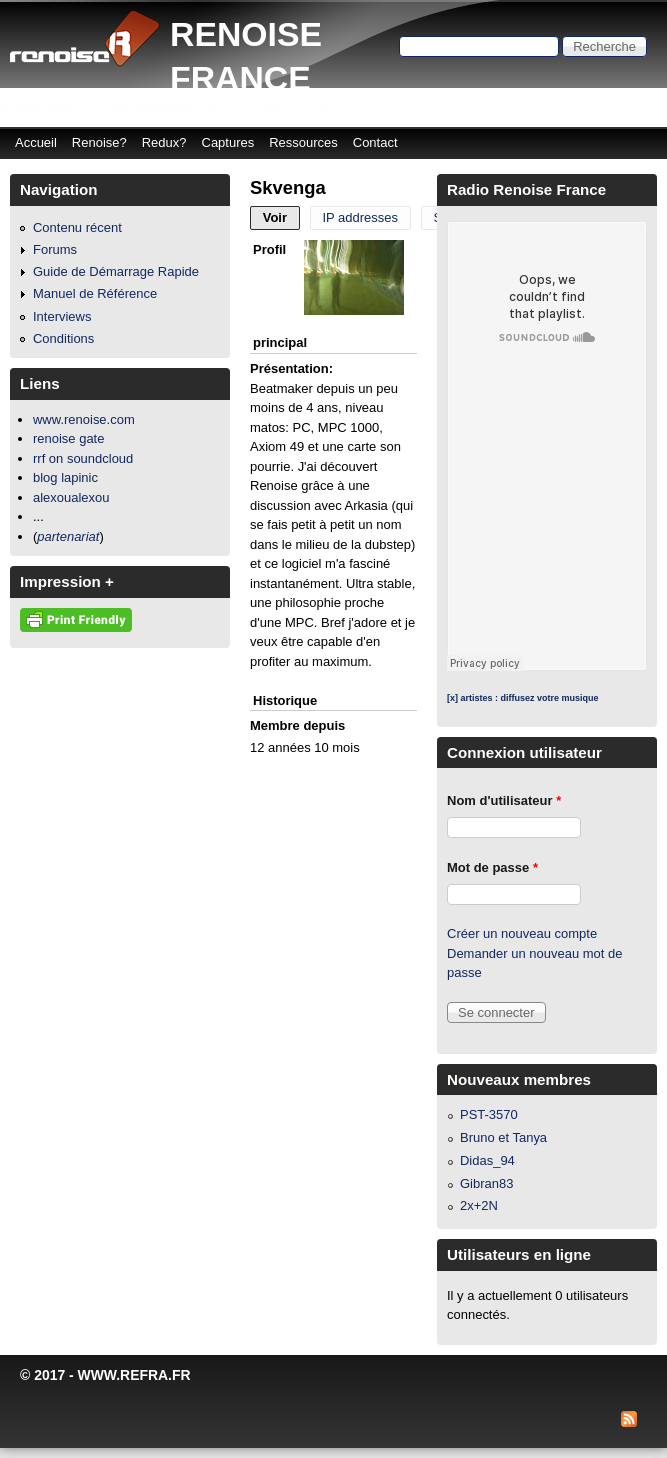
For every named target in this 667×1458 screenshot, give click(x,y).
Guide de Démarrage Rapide (116, 271)
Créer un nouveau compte (522, 933)
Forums (55, 249)
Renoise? (99, 142)
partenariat (68, 536)
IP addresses (360, 217)
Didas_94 (487, 1160)
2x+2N (479, 1205)
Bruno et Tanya (503, 1137)
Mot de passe (492, 867)
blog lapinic (65, 477)
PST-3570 (489, 1114)
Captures (228, 142)
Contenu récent (77, 227)
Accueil (36, 142)
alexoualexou (71, 497)
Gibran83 (486, 1183)
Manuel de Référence (95, 293)
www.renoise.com (84, 419)
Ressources (303, 142)
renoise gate (68, 438)
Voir (281, 217)
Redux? (164, 142)
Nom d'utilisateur (504, 800)
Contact (375, 142)
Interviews (62, 316)
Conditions (63, 338)
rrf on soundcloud (83, 458)
